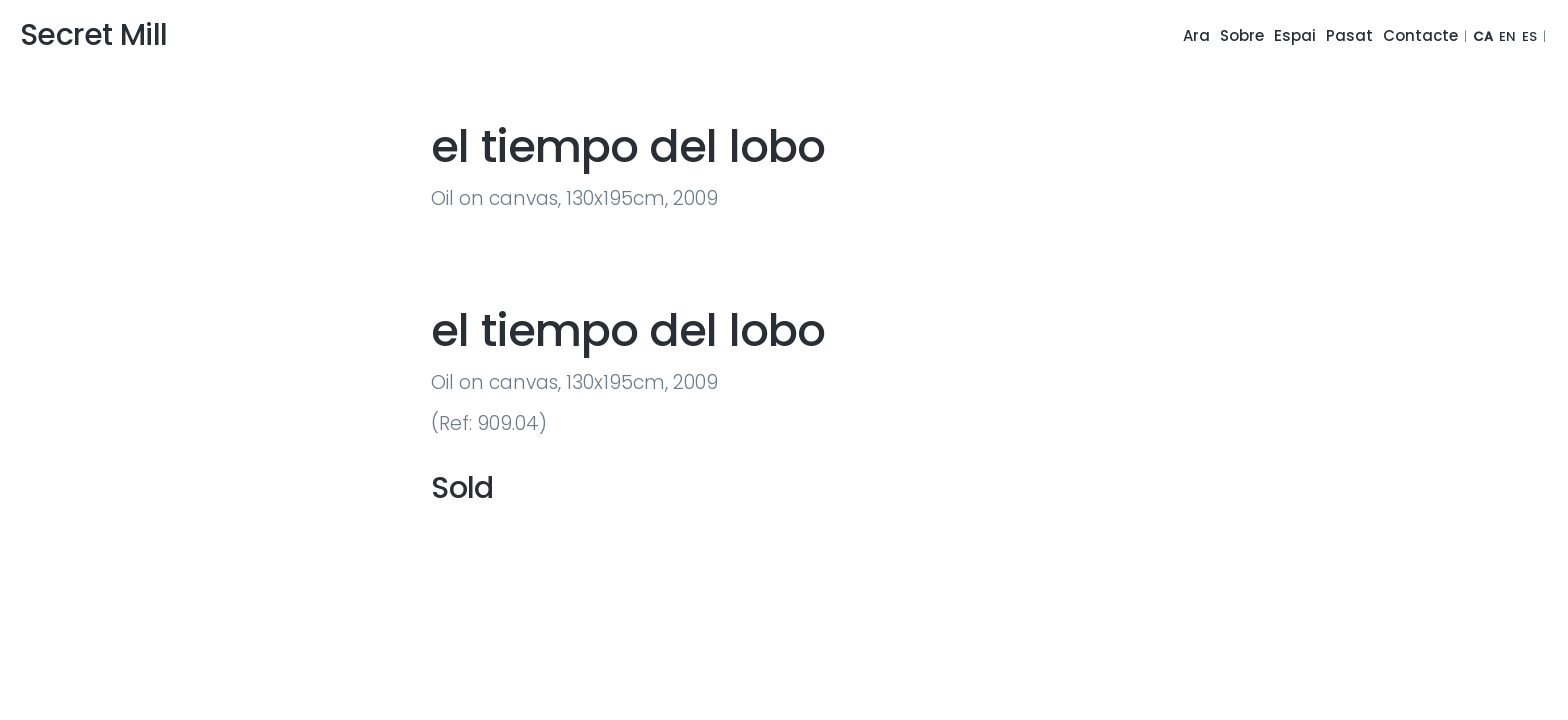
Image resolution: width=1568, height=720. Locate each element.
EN (1507, 36)
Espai (1295, 35)
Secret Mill (93, 35)
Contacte (1420, 35)
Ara (1196, 35)
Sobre (1242, 35)
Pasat (1349, 35)
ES (1529, 36)
